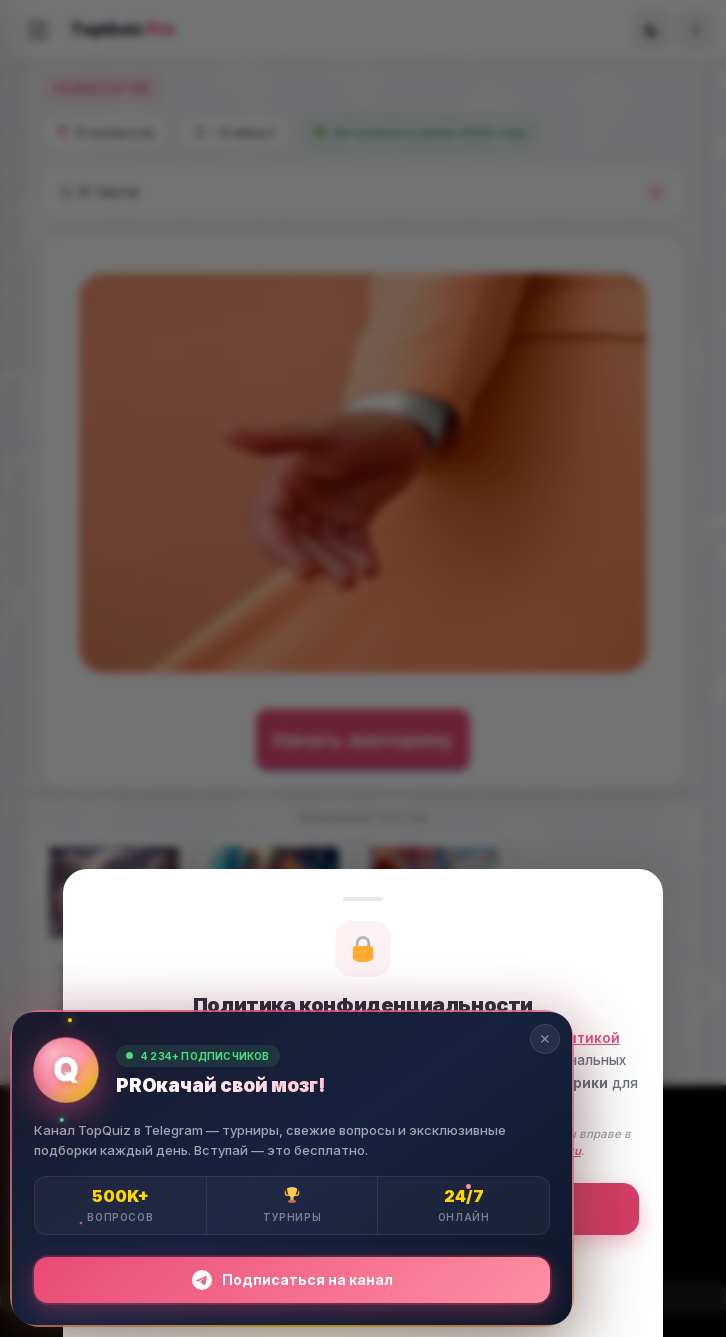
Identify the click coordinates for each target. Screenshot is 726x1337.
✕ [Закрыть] (545, 1038)
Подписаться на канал (292, 1280)
